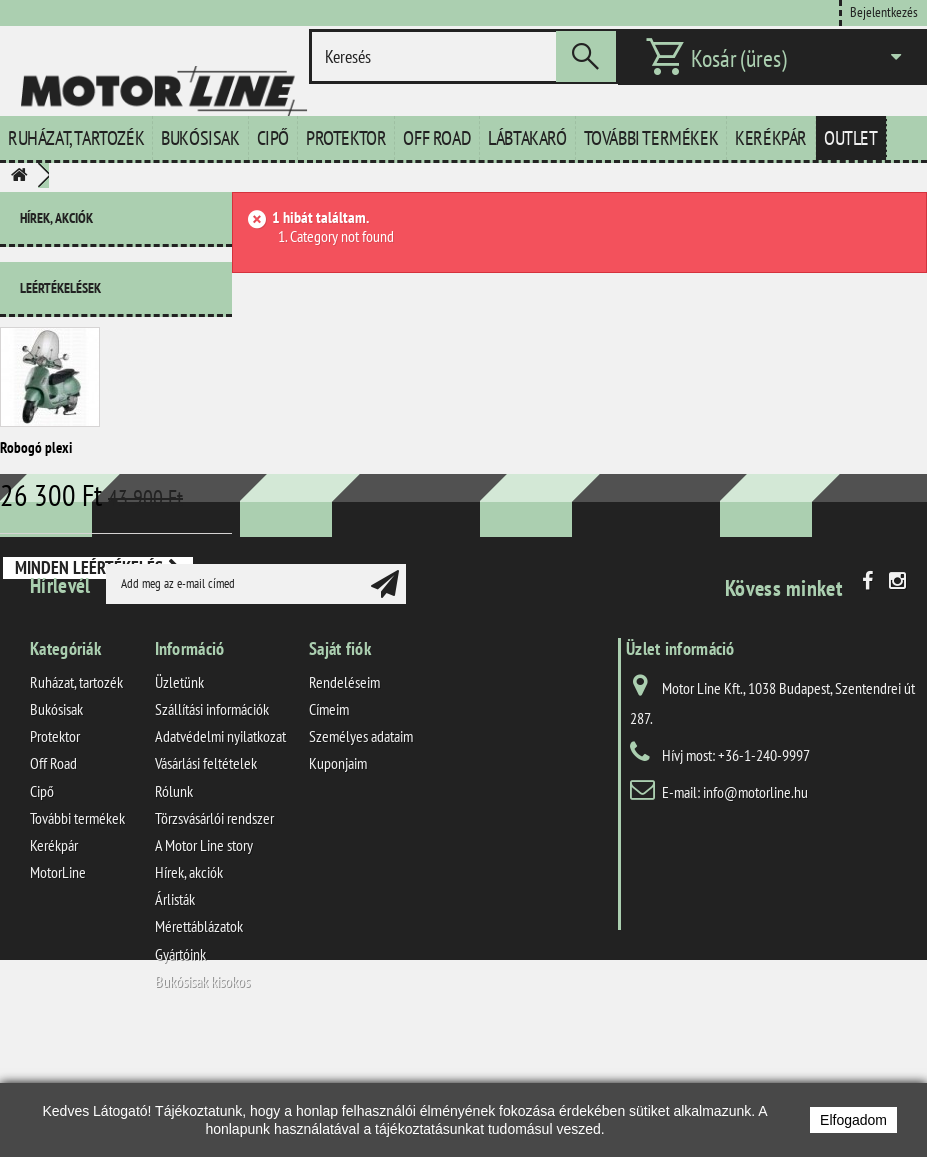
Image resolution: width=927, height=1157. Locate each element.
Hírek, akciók (56, 218)
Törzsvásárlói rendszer (214, 935)
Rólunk (174, 908)
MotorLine (58, 990)
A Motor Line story (204, 963)
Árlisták (175, 1017)
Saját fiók (340, 765)
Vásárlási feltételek (206, 881)
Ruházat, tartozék (76, 138)
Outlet (851, 138)
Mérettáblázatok (199, 1044)
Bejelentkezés (884, 11)
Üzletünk (179, 799)
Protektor (346, 138)
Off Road (437, 138)
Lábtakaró (527, 138)
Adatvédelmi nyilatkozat (220, 854)
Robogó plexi (36, 439)
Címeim (329, 827)
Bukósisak (200, 138)
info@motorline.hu (755, 909)
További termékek (651, 138)
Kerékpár (771, 138)
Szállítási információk (212, 827)
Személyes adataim (361, 854)
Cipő (273, 138)
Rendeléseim (344, 799)
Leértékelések (60, 280)
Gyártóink (180, 1071)
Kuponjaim (338, 881)
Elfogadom (853, 1120)
